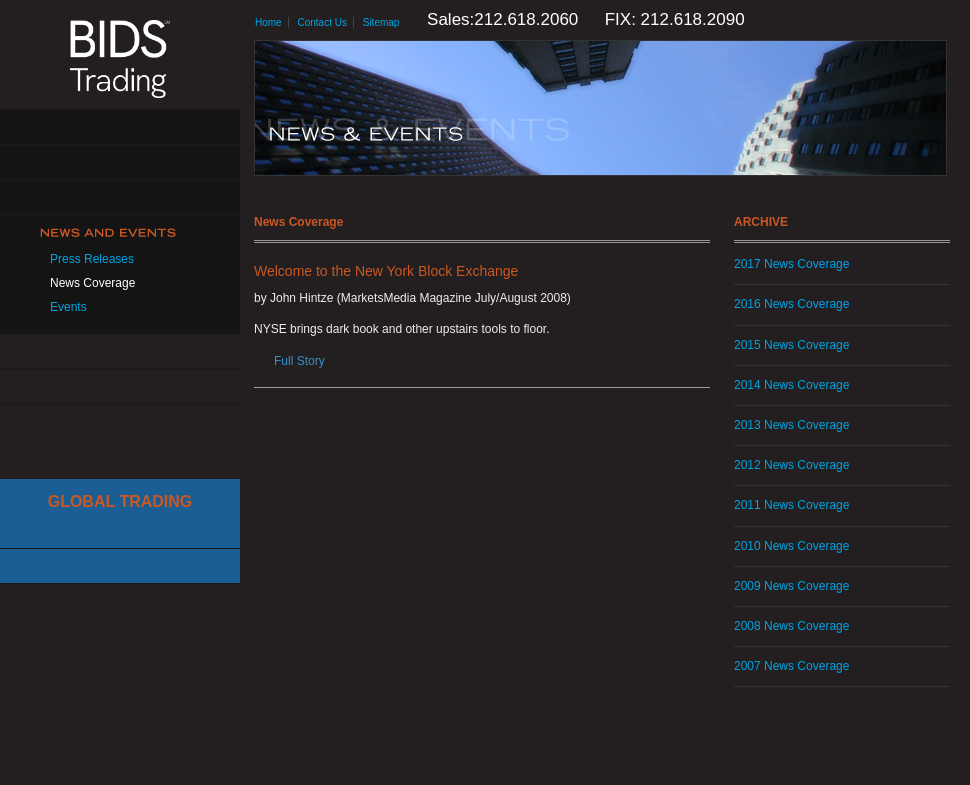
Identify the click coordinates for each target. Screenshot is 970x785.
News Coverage (92, 283)
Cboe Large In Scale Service (120, 531)
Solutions (120, 162)
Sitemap (381, 22)
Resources (120, 351)
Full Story (299, 361)
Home (268, 22)
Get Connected (120, 197)
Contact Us (120, 386)
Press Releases (92, 259)
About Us (120, 127)
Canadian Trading (120, 566)
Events (68, 307)
